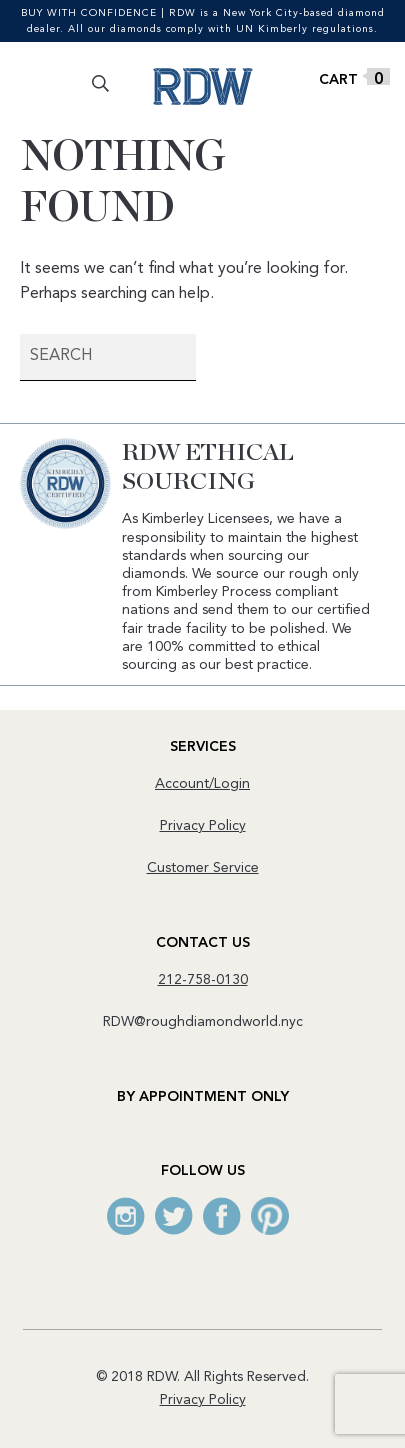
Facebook (222, 1216)
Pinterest (270, 1216)
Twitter (174, 1216)
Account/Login (202, 784)
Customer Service (203, 868)
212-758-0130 (203, 980)
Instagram (126, 1216)
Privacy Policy (203, 826)
